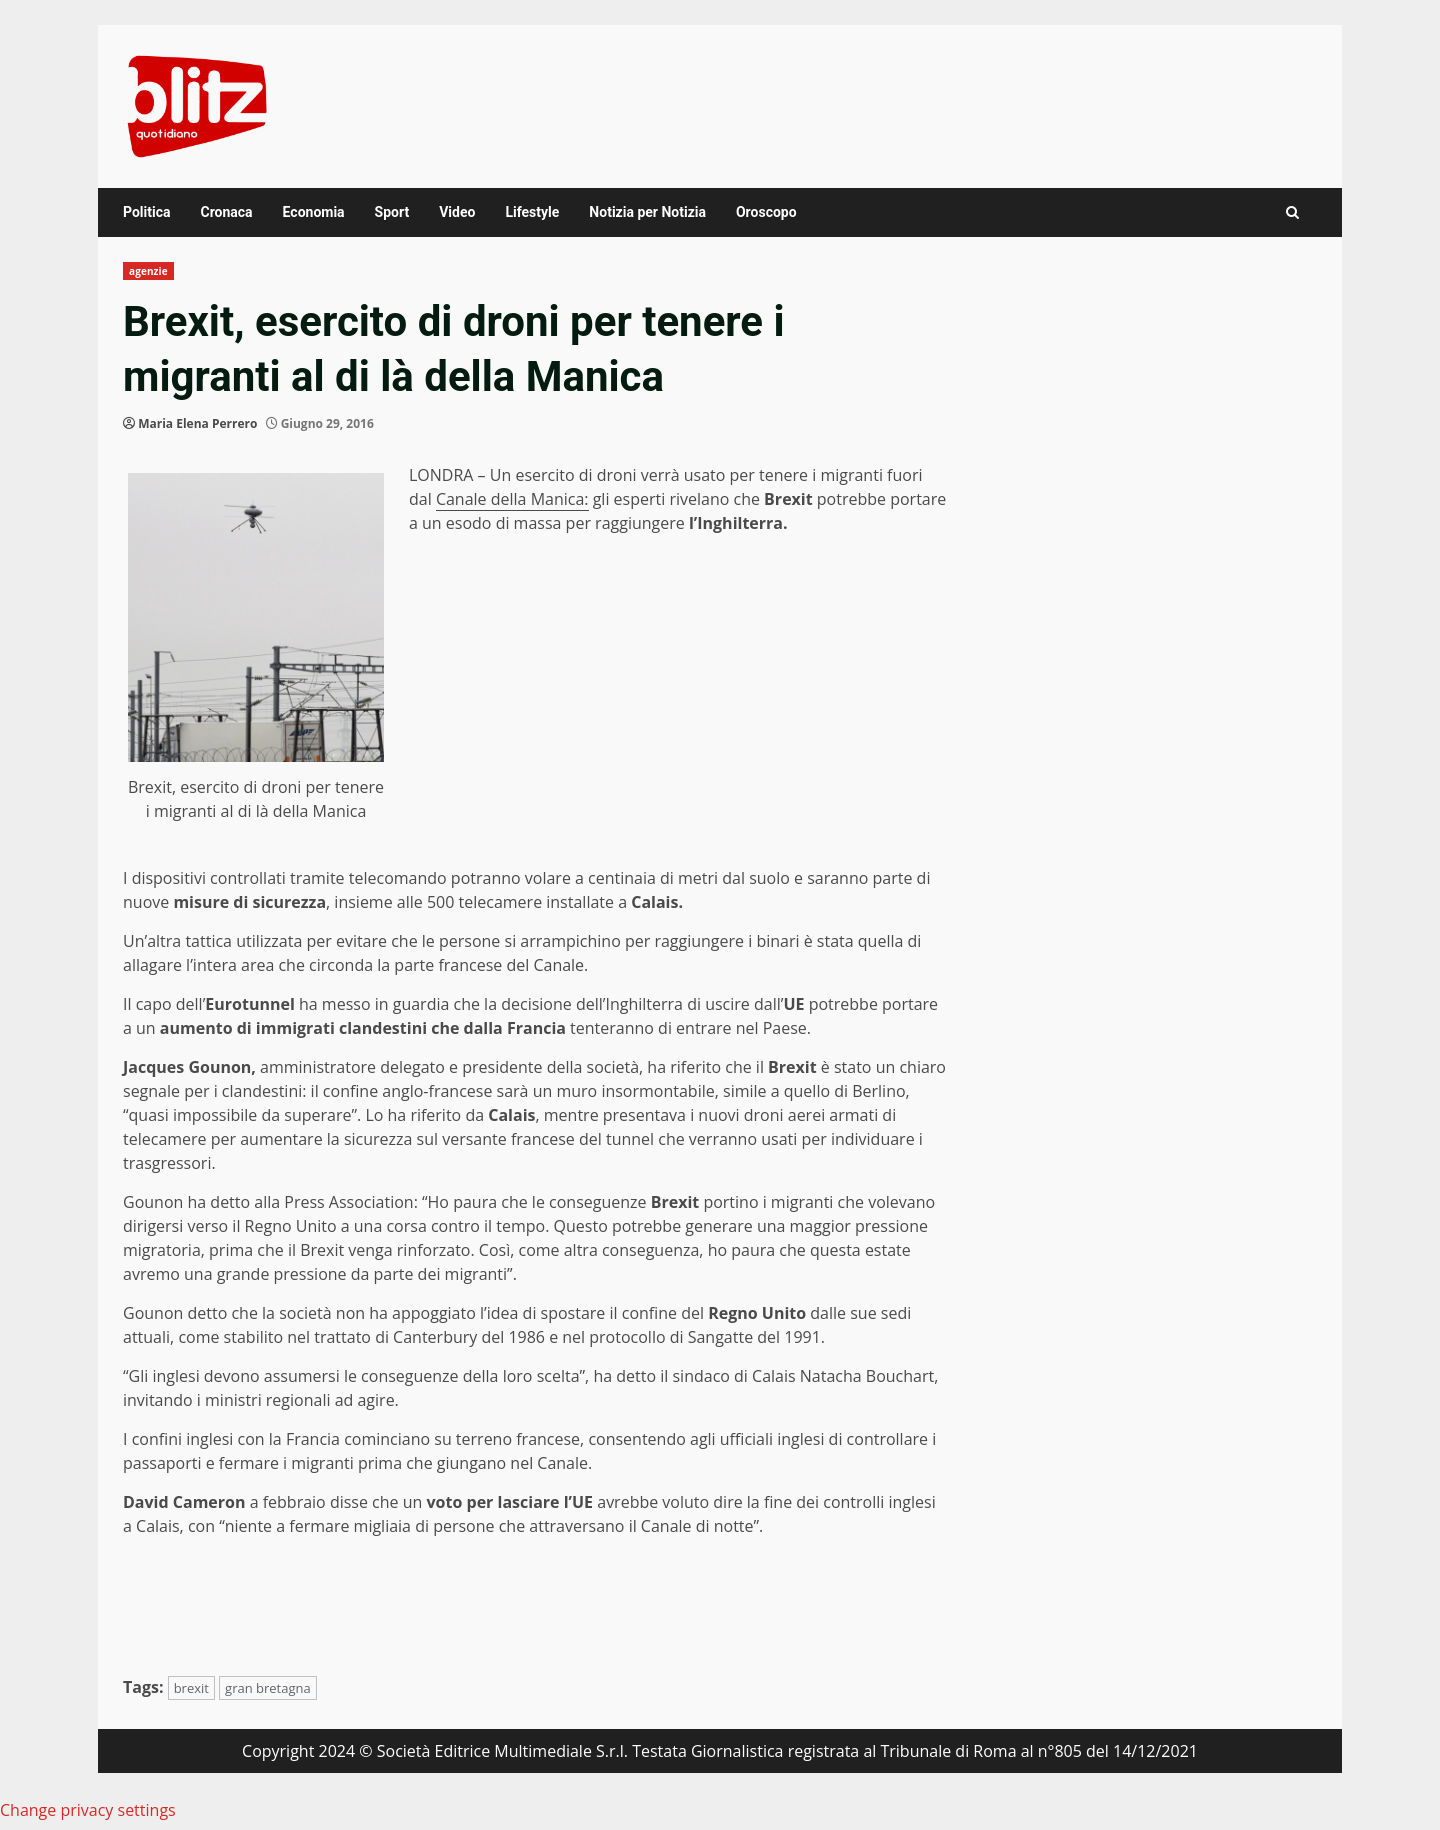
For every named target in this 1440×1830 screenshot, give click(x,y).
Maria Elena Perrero (197, 423)
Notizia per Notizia (647, 212)
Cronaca (226, 212)
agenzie (148, 271)
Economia (314, 212)
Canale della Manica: (512, 499)
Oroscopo (766, 212)
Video (457, 212)
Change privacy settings (88, 1810)
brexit (191, 1688)
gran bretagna (268, 1688)
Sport (392, 212)
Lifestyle (532, 212)
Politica (146, 212)
